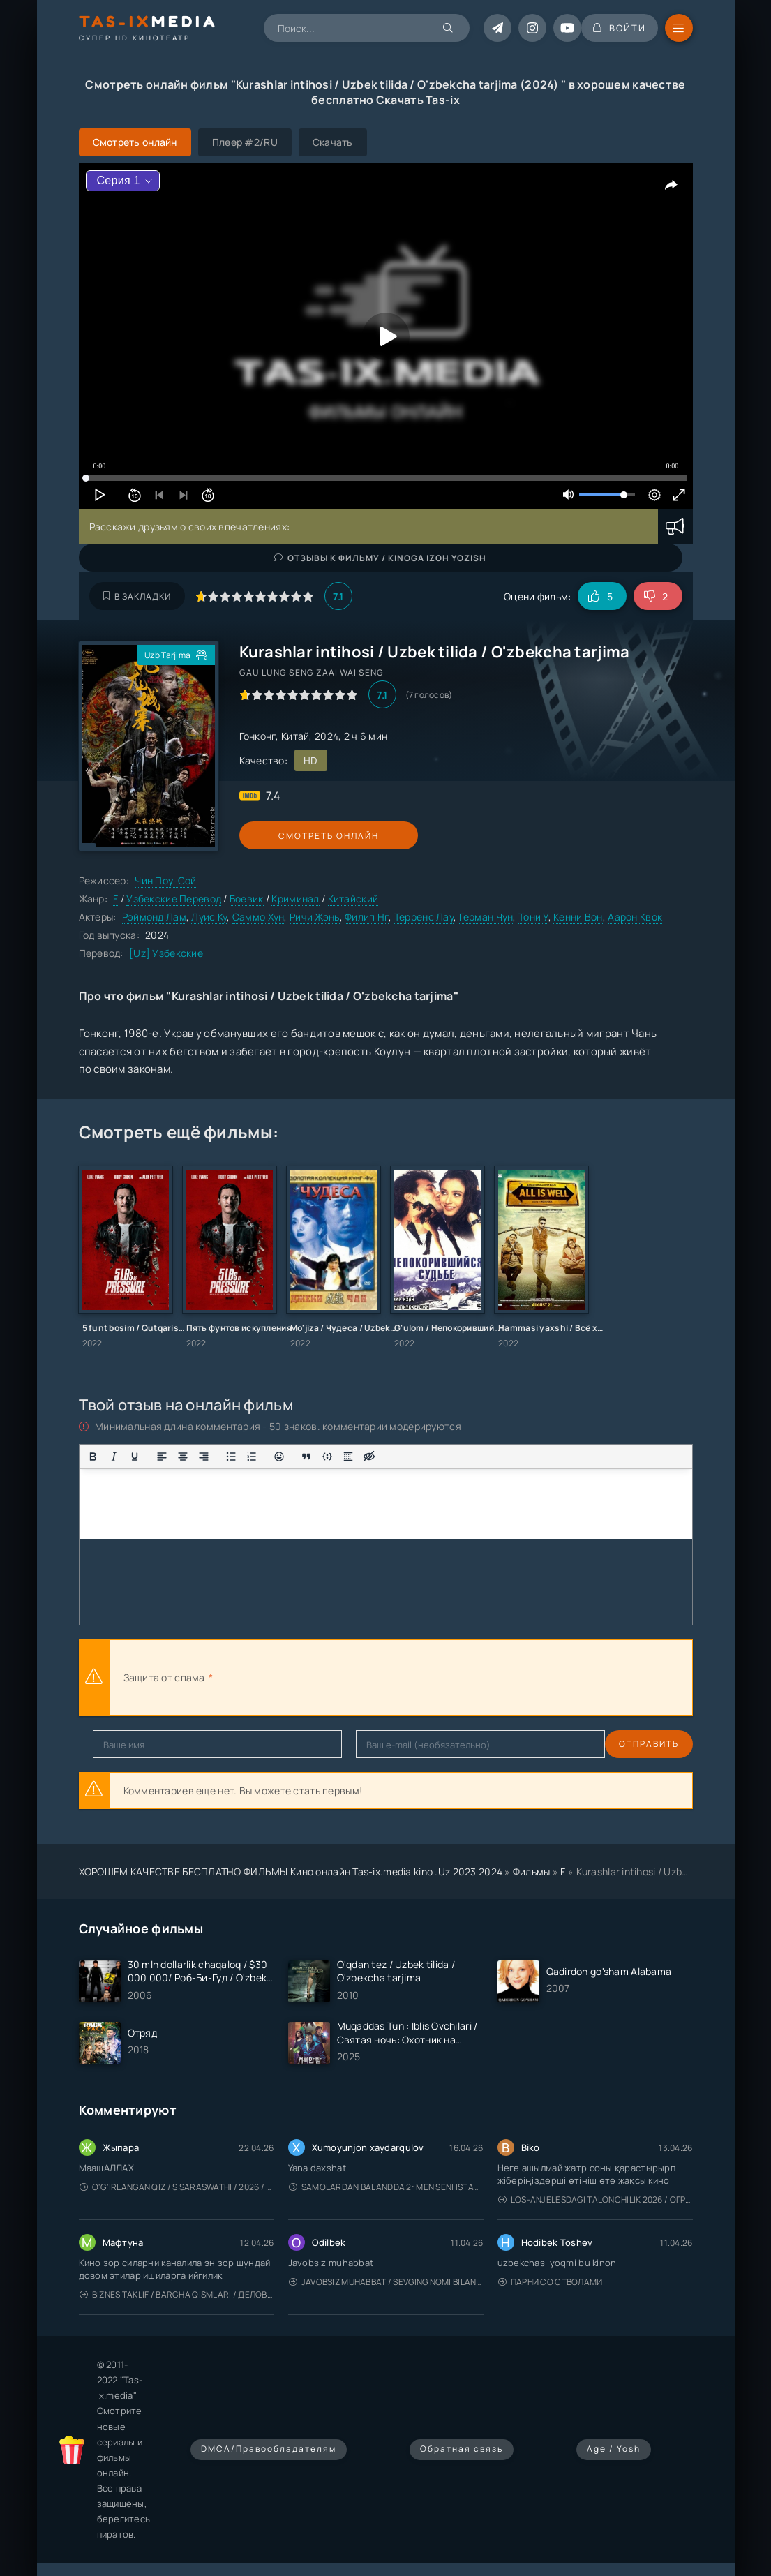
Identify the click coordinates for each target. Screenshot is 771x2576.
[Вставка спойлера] (348, 1456)
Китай (295, 736)
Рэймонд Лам (154, 916)
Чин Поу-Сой (165, 880)
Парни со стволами (550, 2282)
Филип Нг (367, 916)
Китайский (353, 898)
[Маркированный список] (230, 1456)
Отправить (123, 1744)
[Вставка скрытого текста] (369, 1456)
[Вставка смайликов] (279, 1456)
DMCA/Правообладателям (268, 2449)
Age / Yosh (614, 2449)
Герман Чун (486, 916)
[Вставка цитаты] (306, 1456)
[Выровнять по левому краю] (161, 1456)
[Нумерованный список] (251, 1456)
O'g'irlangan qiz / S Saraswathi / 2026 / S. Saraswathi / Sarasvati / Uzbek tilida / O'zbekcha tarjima (177, 2187)
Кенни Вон (578, 916)
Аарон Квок (635, 916)
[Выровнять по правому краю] (203, 1456)
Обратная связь (461, 2449)
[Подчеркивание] (134, 1456)
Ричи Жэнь (315, 916)
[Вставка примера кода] (327, 1456)
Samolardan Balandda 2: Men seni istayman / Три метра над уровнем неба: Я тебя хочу (386, 2187)
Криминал (295, 898)
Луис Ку (209, 916)
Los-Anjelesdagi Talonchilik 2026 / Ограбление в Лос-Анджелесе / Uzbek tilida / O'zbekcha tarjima (595, 2199)
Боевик (247, 898)
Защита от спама (164, 1677)
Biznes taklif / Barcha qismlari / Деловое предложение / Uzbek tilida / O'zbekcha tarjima (177, 2294)
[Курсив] (113, 1456)
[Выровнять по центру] (182, 1456)
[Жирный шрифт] (92, 1456)
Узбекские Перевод (173, 898)
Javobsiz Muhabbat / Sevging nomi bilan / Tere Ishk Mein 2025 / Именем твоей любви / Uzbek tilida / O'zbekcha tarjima (386, 2282)
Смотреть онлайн (303, 836)
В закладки (137, 596)
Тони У (533, 916)
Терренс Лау (424, 916)
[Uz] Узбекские (166, 953)
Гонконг (257, 736)
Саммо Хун (258, 916)
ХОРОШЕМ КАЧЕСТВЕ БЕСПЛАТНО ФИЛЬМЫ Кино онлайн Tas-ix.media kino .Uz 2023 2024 (291, 1871)
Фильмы (532, 1871)
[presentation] (369, 1678)
